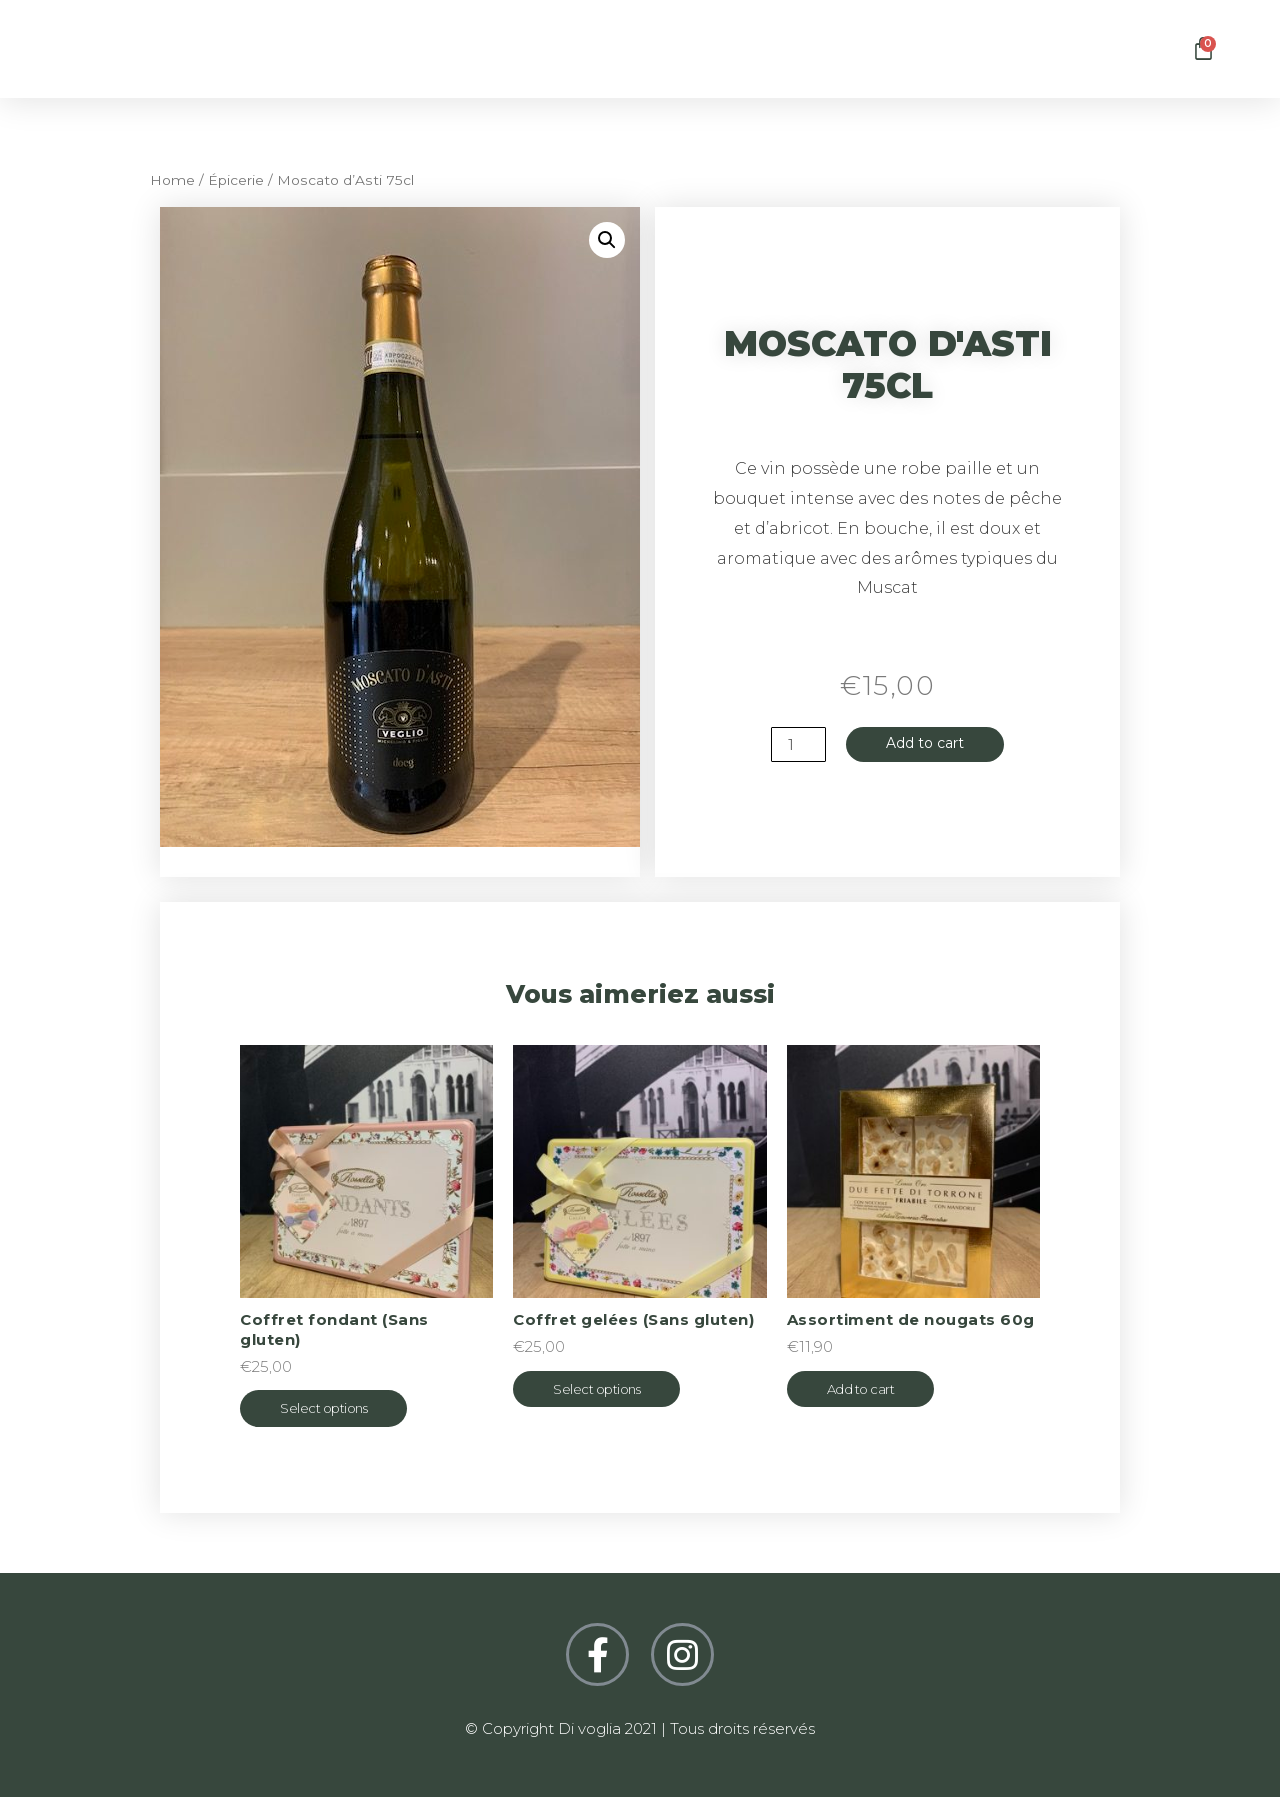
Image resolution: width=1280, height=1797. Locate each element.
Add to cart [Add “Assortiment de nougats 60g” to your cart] (861, 1389)
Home (172, 180)
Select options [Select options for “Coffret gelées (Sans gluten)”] (596, 1389)
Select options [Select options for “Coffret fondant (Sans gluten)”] (323, 1408)
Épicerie (236, 180)
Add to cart (925, 744)
